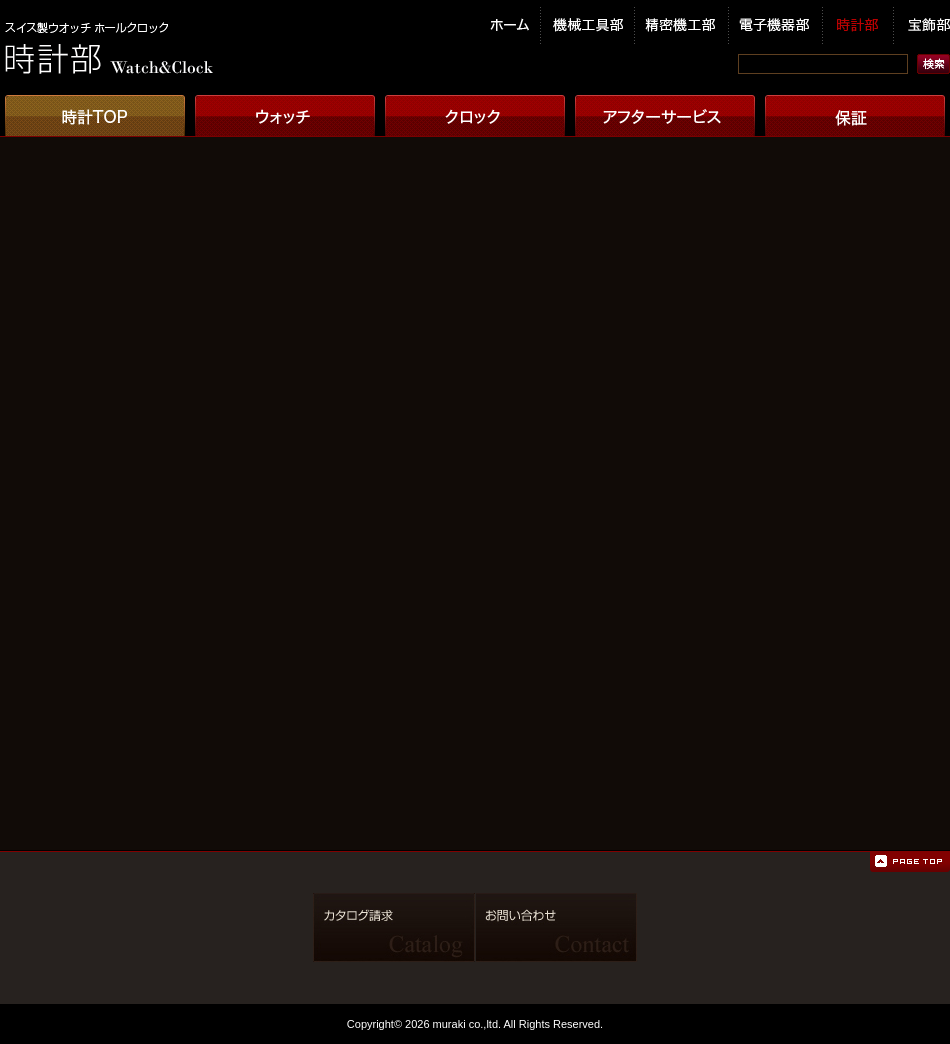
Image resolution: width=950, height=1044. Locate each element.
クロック (475, 114)
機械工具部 (588, 27)
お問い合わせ (557, 927)
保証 (855, 114)
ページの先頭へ (910, 862)
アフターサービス (665, 114)
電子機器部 (776, 27)
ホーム (515, 27)
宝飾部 (922, 27)
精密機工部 (682, 27)
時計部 (858, 27)
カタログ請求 (394, 927)
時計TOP (95, 114)
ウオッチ (285, 114)
